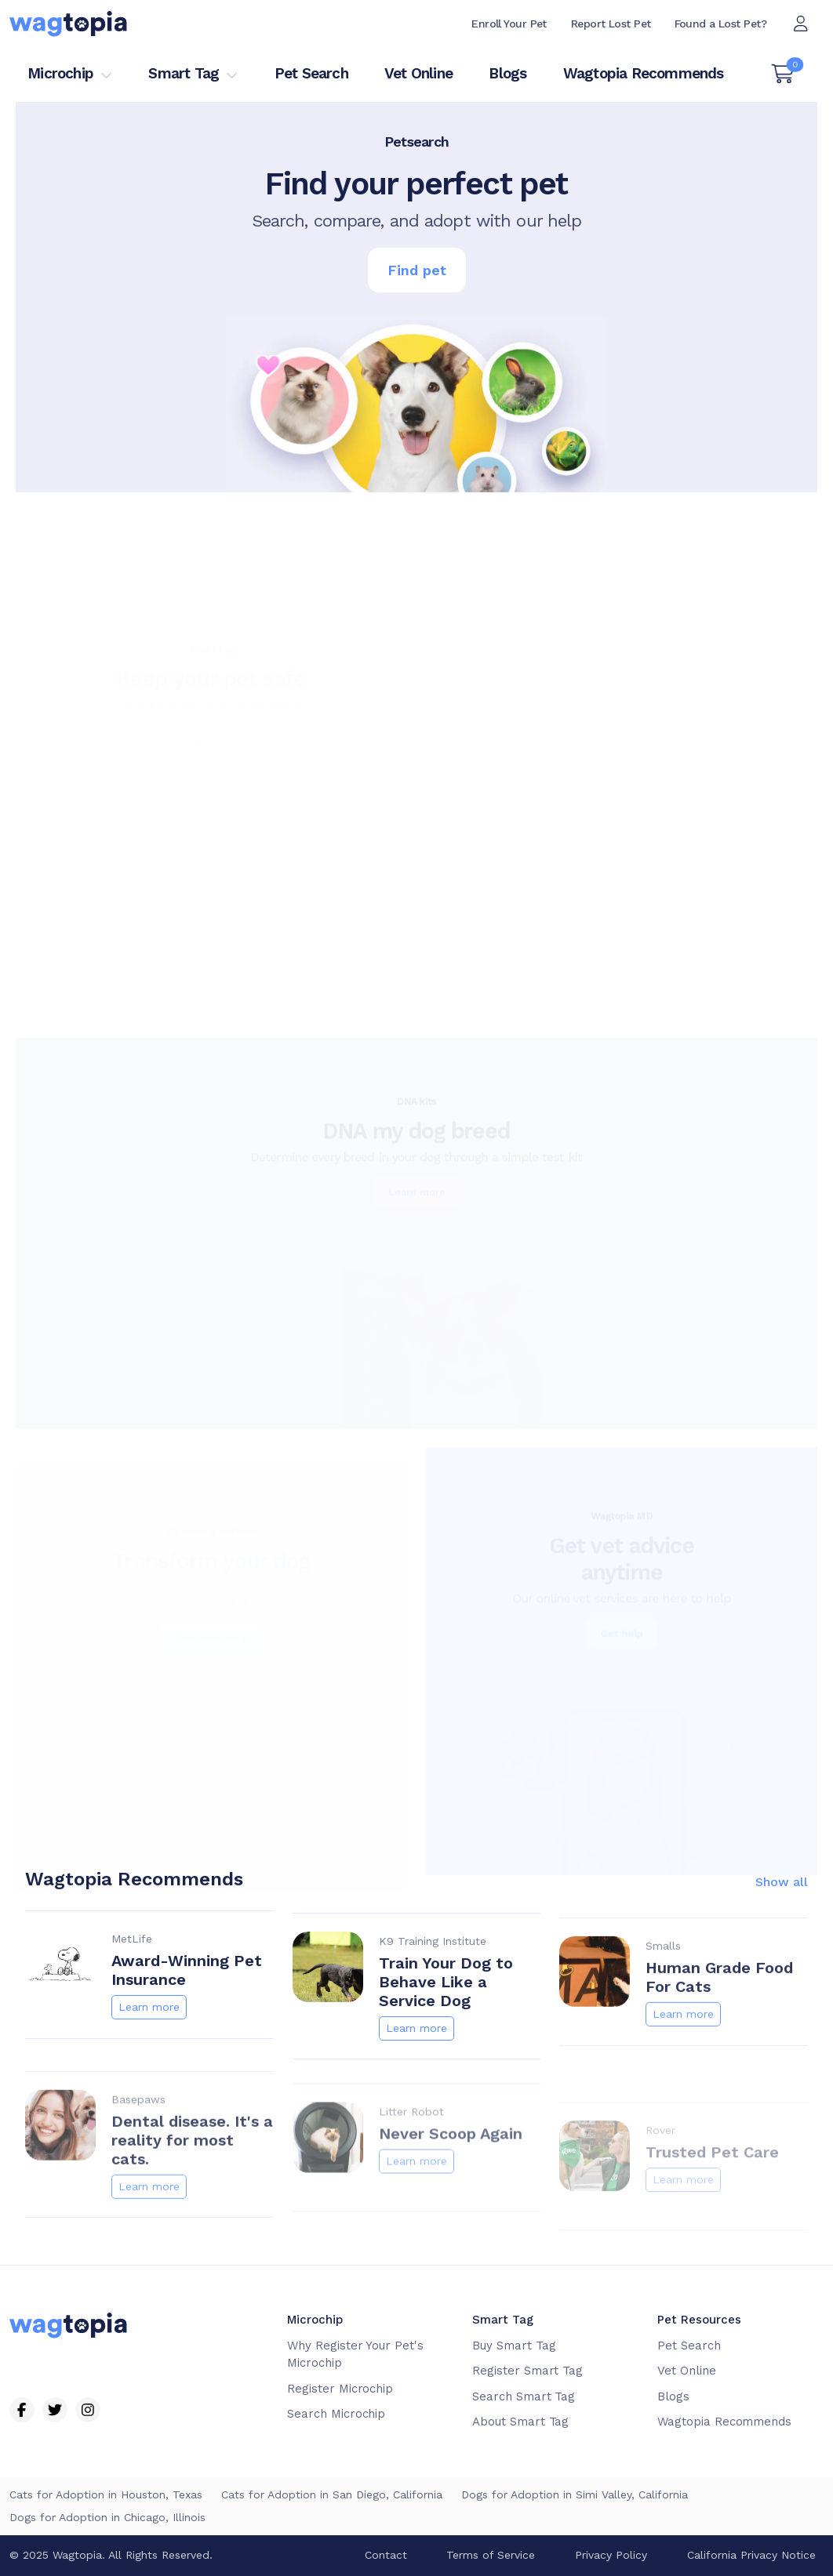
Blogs (507, 73)
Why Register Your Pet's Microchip (355, 2354)
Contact (386, 2555)
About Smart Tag (520, 2422)
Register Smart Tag (527, 2371)
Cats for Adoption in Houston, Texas (105, 2494)
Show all (781, 1935)
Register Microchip (340, 2389)
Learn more (149, 2059)
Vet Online (418, 73)
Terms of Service (490, 2555)
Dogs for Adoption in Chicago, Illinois (107, 2517)
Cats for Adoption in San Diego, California (331, 2494)
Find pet (416, 270)
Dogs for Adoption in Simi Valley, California (574, 2494)
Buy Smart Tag (513, 2345)
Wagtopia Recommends (643, 73)
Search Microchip (336, 2414)
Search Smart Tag (523, 2396)
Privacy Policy (611, 2555)
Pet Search (311, 73)
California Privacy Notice (751, 2555)
